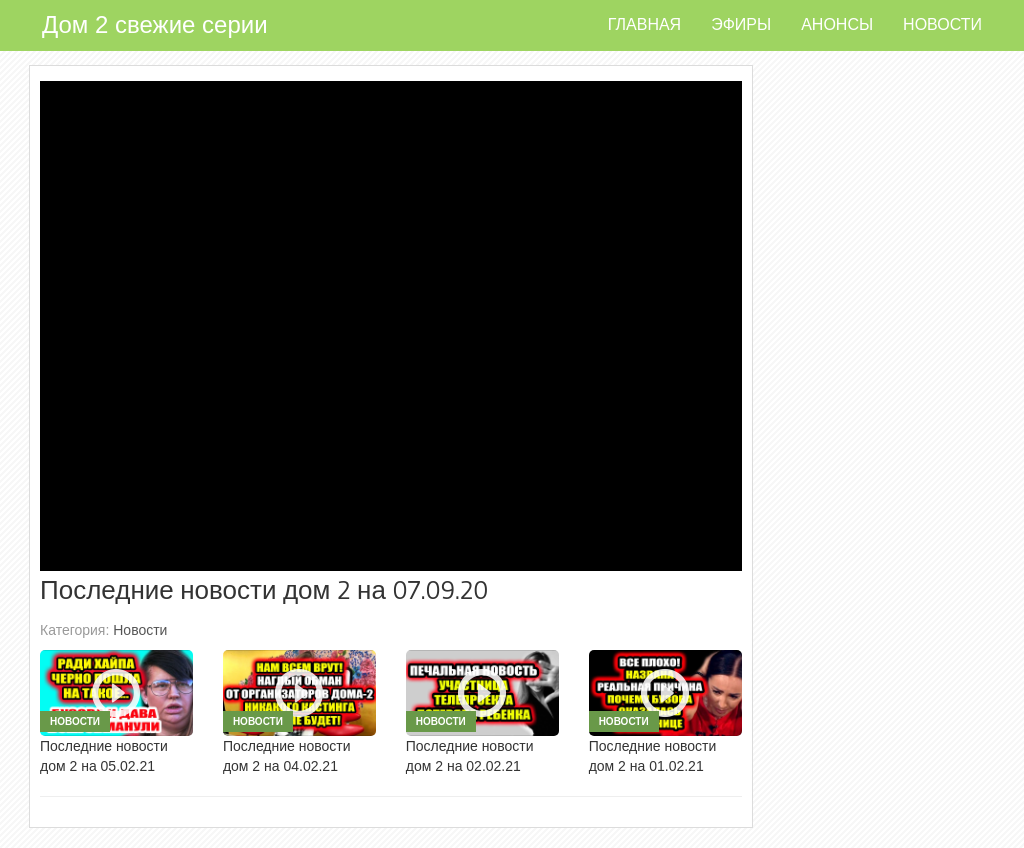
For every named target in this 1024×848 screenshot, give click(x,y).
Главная (644, 24)
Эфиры (741, 24)
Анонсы (837, 24)
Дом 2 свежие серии (155, 24)
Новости (942, 24)
